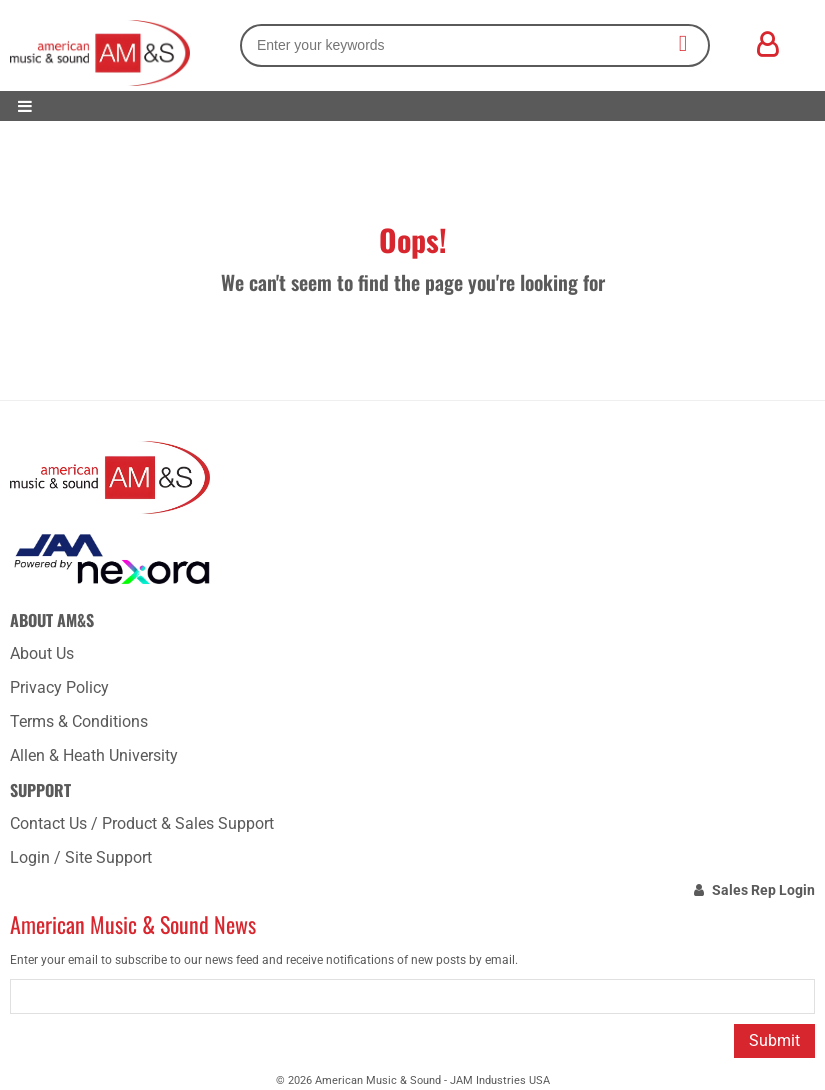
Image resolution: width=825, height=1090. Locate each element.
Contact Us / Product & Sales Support (142, 823)
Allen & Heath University (94, 755)
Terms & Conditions (79, 721)
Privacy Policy (59, 687)
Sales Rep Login (763, 890)
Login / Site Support (81, 857)
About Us (42, 653)
